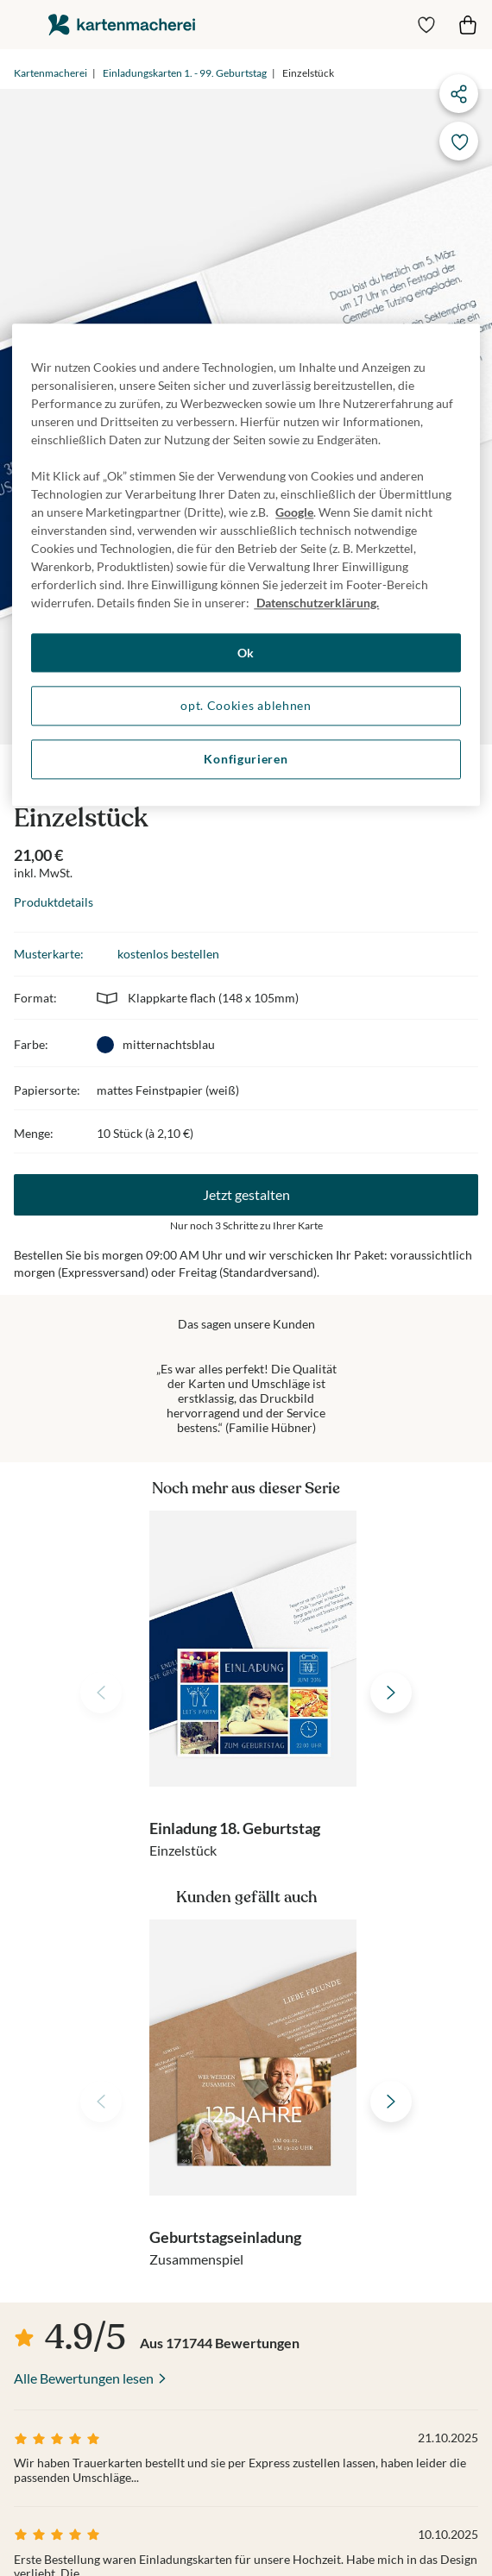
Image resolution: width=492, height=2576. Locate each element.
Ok (246, 652)
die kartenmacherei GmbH (121, 24)
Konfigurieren (245, 758)
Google (294, 512)
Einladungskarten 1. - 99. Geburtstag (185, 72)
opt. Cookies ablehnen (246, 706)
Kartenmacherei (50, 72)
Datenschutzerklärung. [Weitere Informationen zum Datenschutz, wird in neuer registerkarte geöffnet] (316, 602)
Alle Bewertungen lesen (84, 2378)
